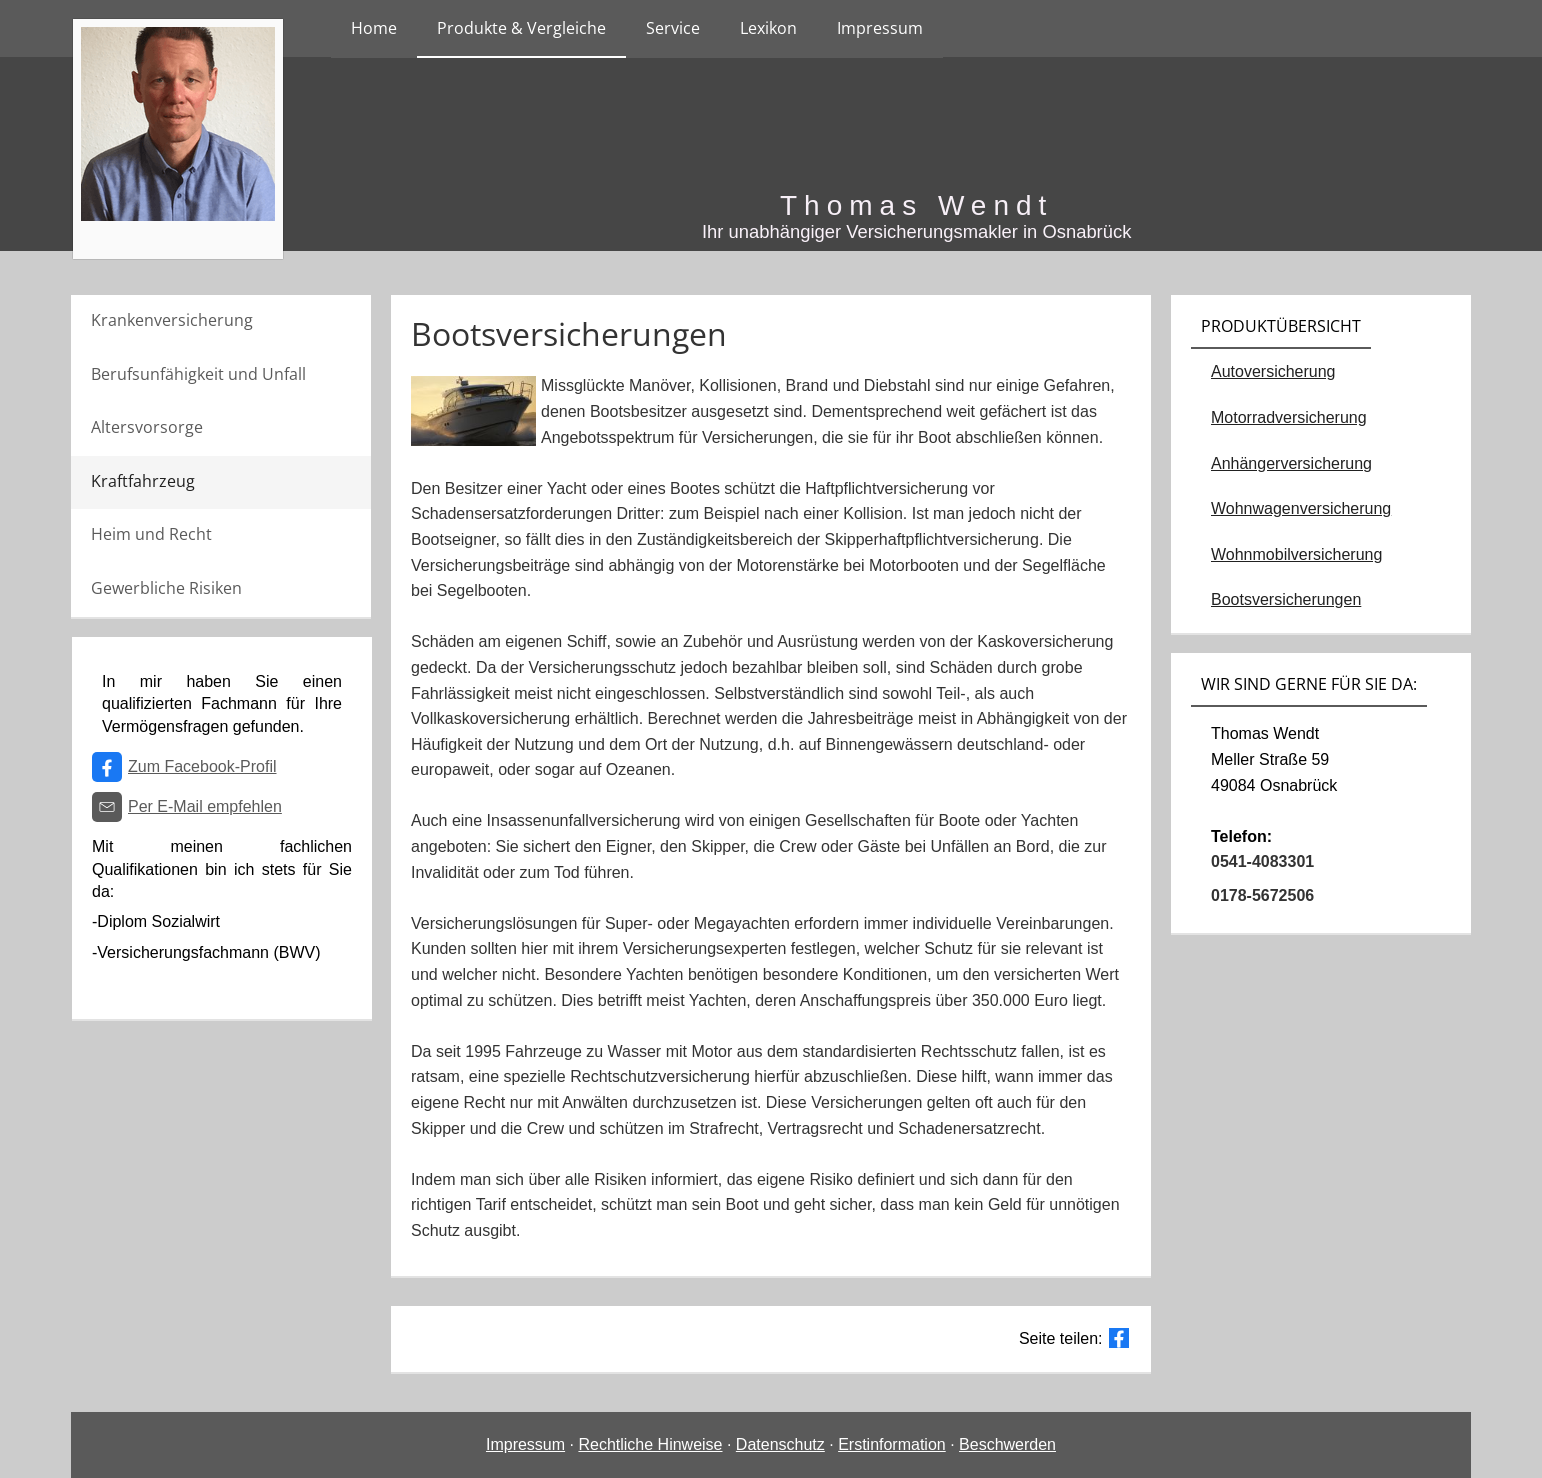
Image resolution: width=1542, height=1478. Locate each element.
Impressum (525, 1444)
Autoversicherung (1273, 371)
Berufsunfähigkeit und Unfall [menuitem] (198, 374)
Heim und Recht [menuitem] (151, 534)
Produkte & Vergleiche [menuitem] (521, 28)
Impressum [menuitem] (880, 28)
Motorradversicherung (1289, 417)
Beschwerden (1007, 1444)
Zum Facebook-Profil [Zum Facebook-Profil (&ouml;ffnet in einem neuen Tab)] (202, 766)
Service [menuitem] (673, 28)
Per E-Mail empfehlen (205, 806)
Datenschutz (780, 1444)
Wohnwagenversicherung (1301, 508)
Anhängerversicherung (1291, 463)
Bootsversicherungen (1286, 599)
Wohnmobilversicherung (1296, 554)
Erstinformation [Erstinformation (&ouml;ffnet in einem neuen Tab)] (892, 1444)
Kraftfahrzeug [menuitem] (143, 481)
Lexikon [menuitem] (768, 28)
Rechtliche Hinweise (650, 1444)
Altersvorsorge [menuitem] (147, 427)
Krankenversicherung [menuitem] (172, 320)
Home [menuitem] (374, 28)
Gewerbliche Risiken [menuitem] (166, 588)
